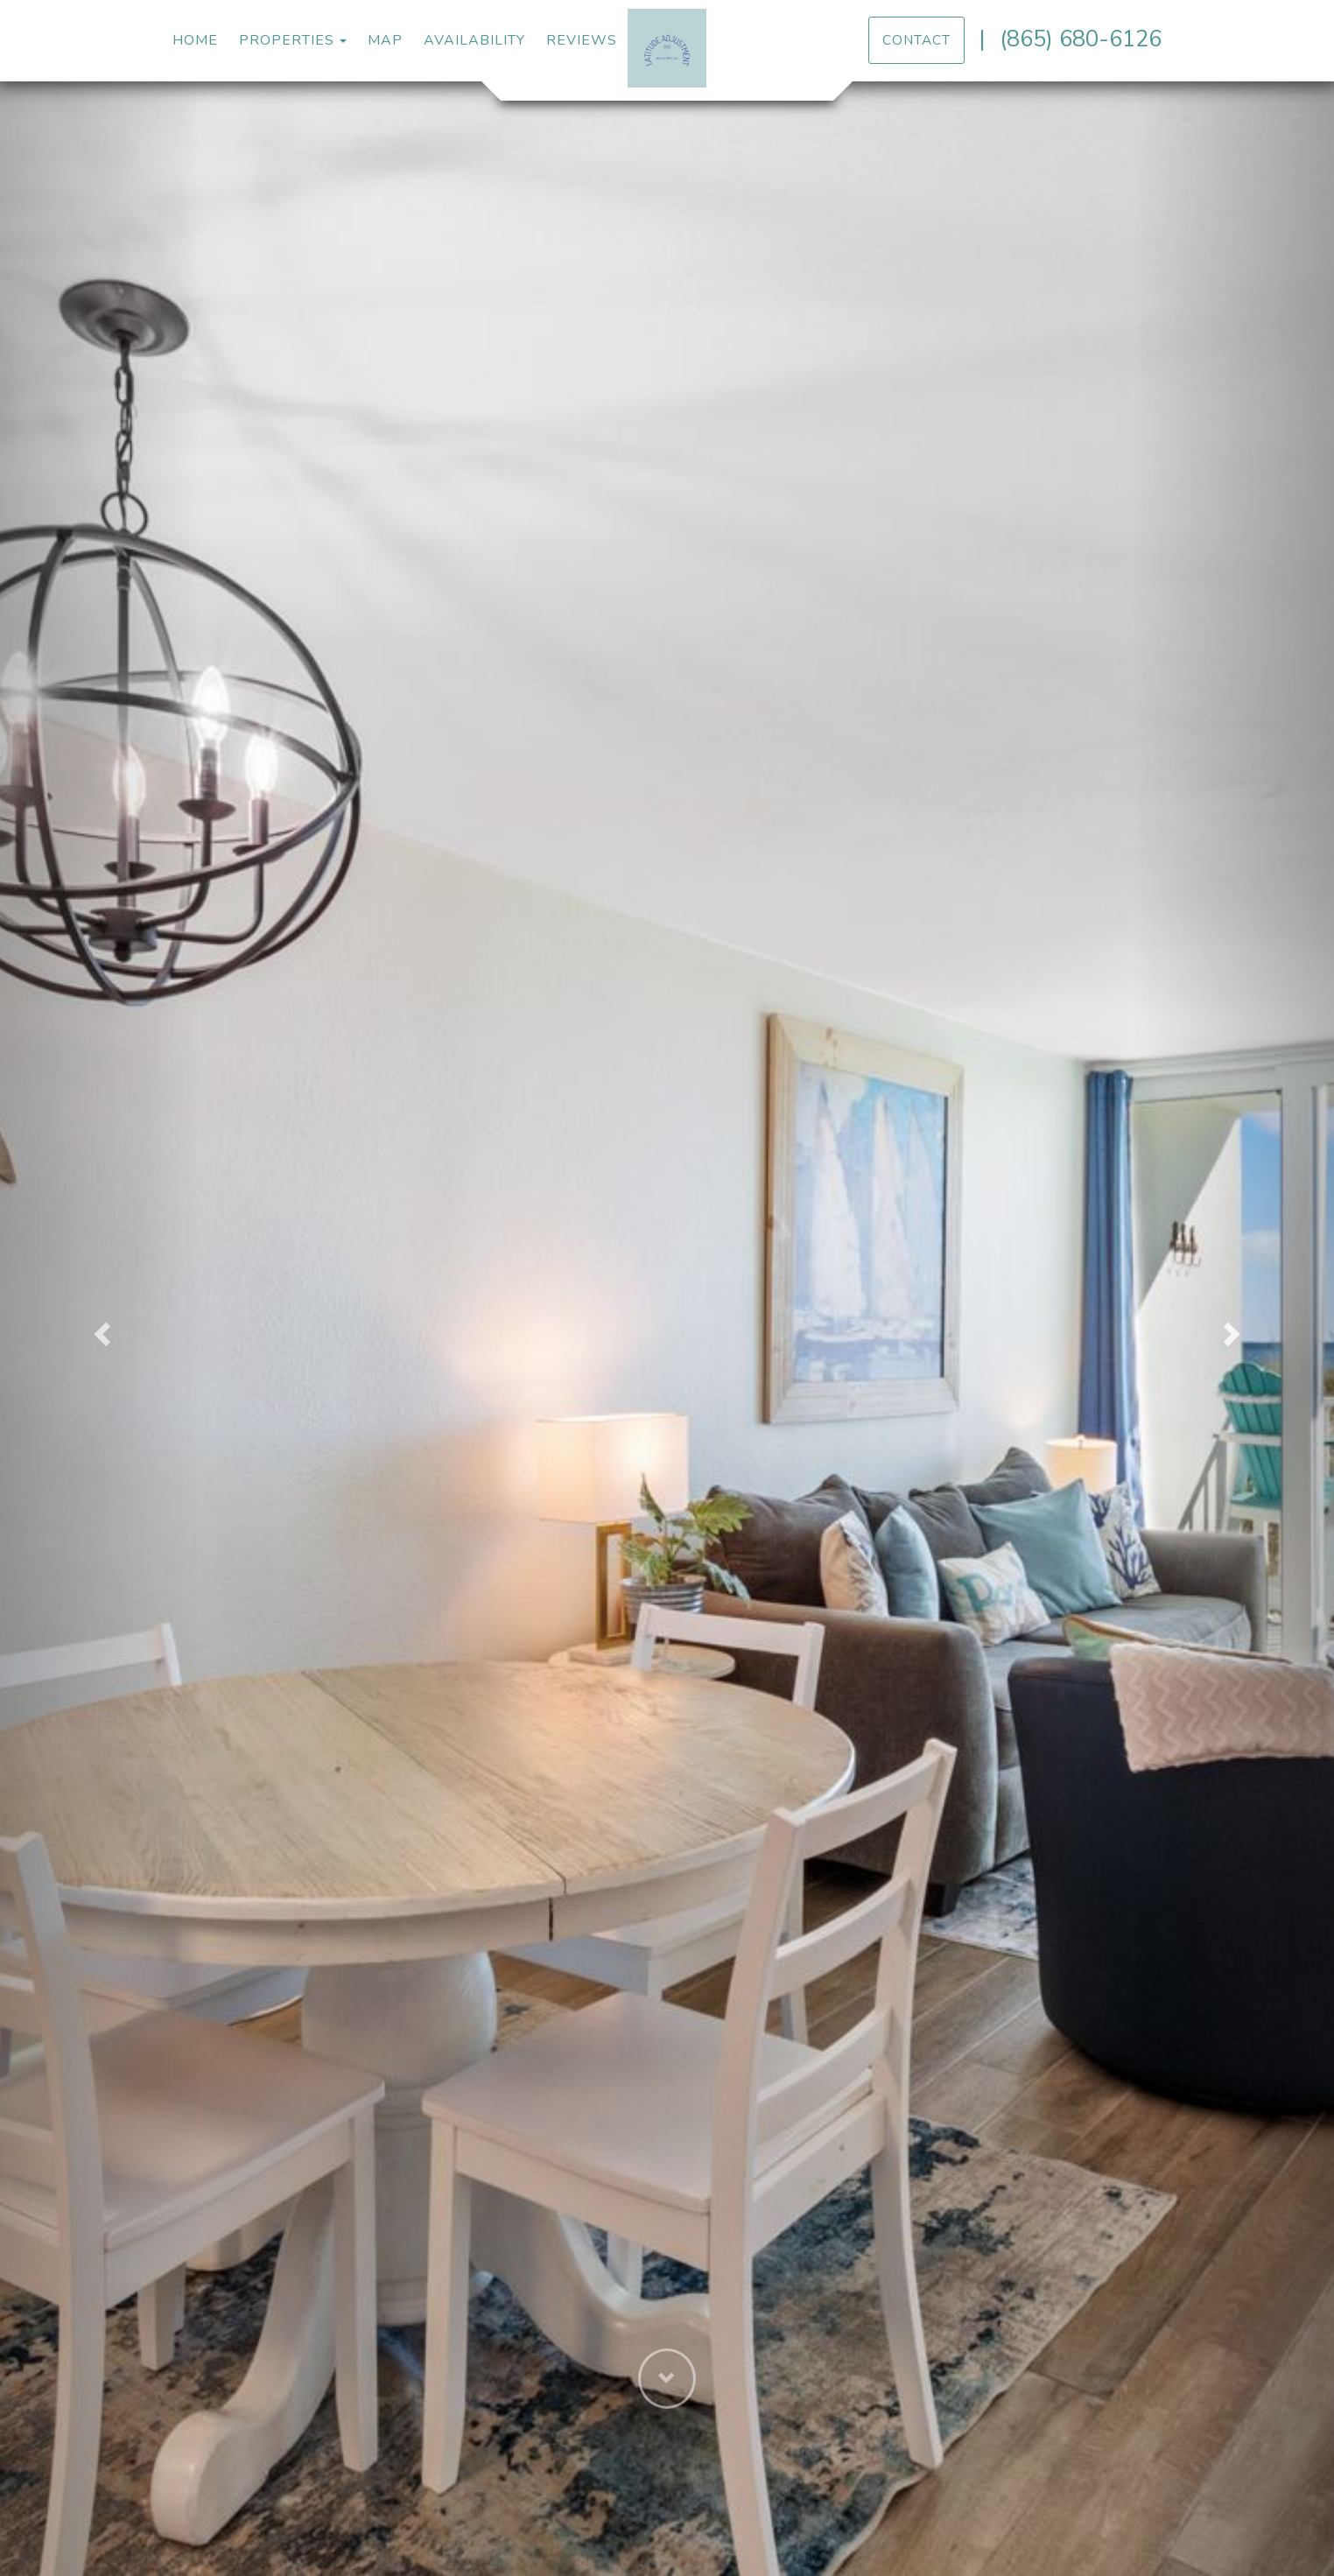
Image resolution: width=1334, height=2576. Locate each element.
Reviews (581, 40)
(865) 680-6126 (1081, 39)
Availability (474, 40)
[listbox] (667, 1328)
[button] (100, 1328)
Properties (286, 40)
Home (195, 40)
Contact (916, 40)
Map (385, 40)
